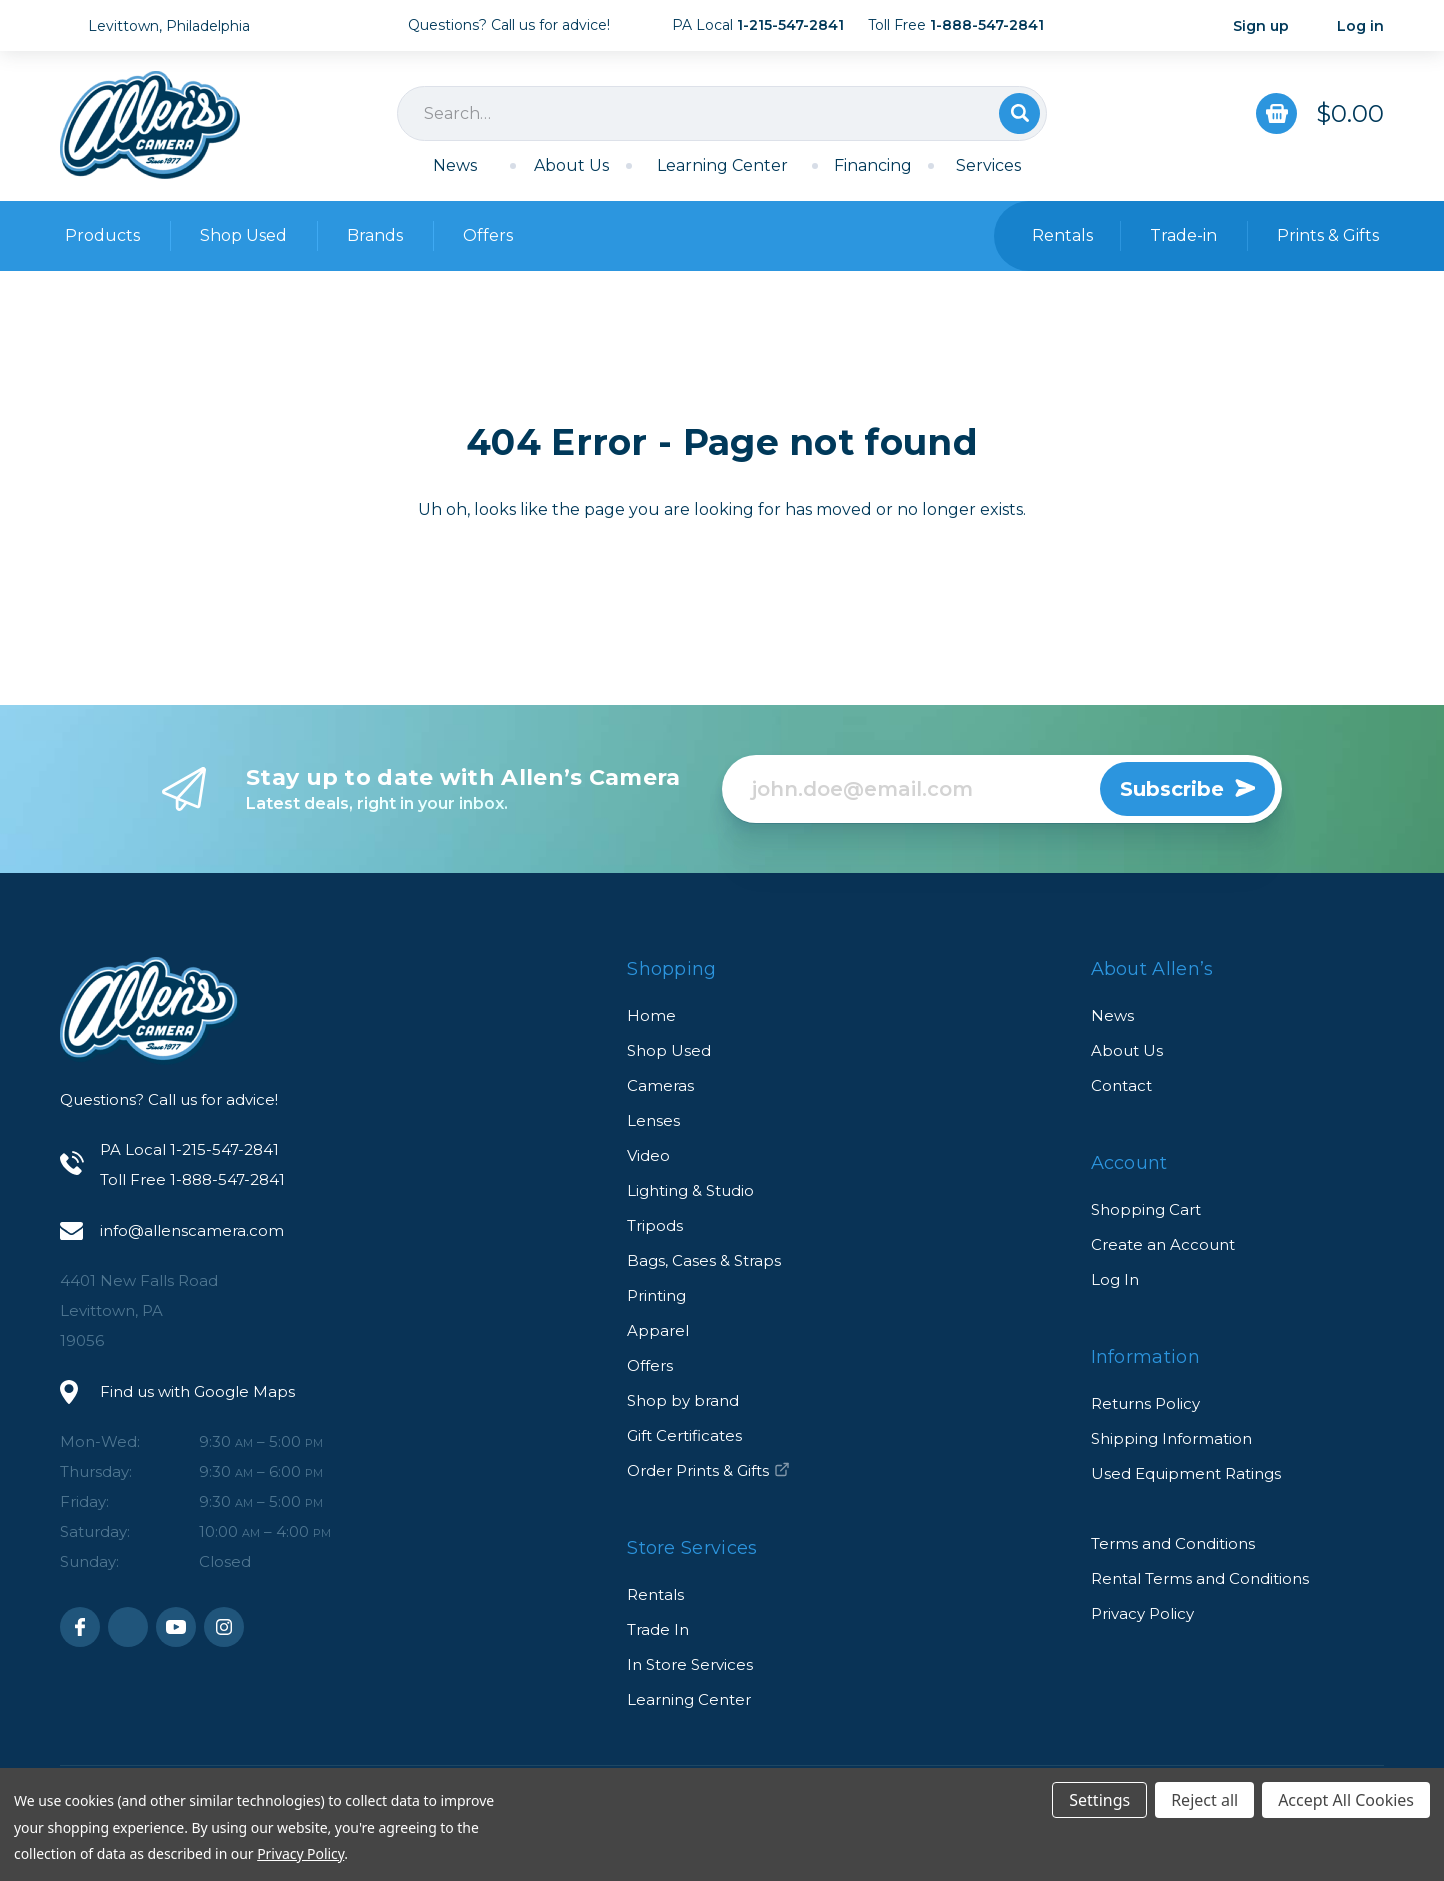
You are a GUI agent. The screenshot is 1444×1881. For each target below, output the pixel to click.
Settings (1099, 1800)
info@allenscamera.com (192, 1230)
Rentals (655, 1594)
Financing (873, 165)
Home (651, 1015)
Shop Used (243, 235)
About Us (571, 165)
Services (988, 165)
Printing (656, 1295)
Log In (1115, 1279)
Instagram (224, 1627)
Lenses (653, 1120)
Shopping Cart (1146, 1209)
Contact (1121, 1085)
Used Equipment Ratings (1186, 1473)
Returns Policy (1145, 1403)
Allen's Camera (150, 125)
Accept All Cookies (1346, 1800)
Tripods (655, 1225)
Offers (488, 235)
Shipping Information (1171, 1438)
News (455, 165)
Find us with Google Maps (197, 1391)
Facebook (80, 1627)
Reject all (1204, 1800)
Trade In (658, 1629)
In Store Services (690, 1664)
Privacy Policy (1142, 1613)
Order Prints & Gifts (708, 1470)
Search (1019, 113)
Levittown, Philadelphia (169, 26)
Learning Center (722, 165)
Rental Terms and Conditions (1200, 1578)
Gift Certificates (684, 1435)
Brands (375, 235)
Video (648, 1155)
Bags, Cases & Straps (704, 1260)
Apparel (658, 1330)
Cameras (660, 1085)
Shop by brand (683, 1400)
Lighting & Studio (690, 1190)
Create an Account (1163, 1244)
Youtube (176, 1627)
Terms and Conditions (1173, 1543)
